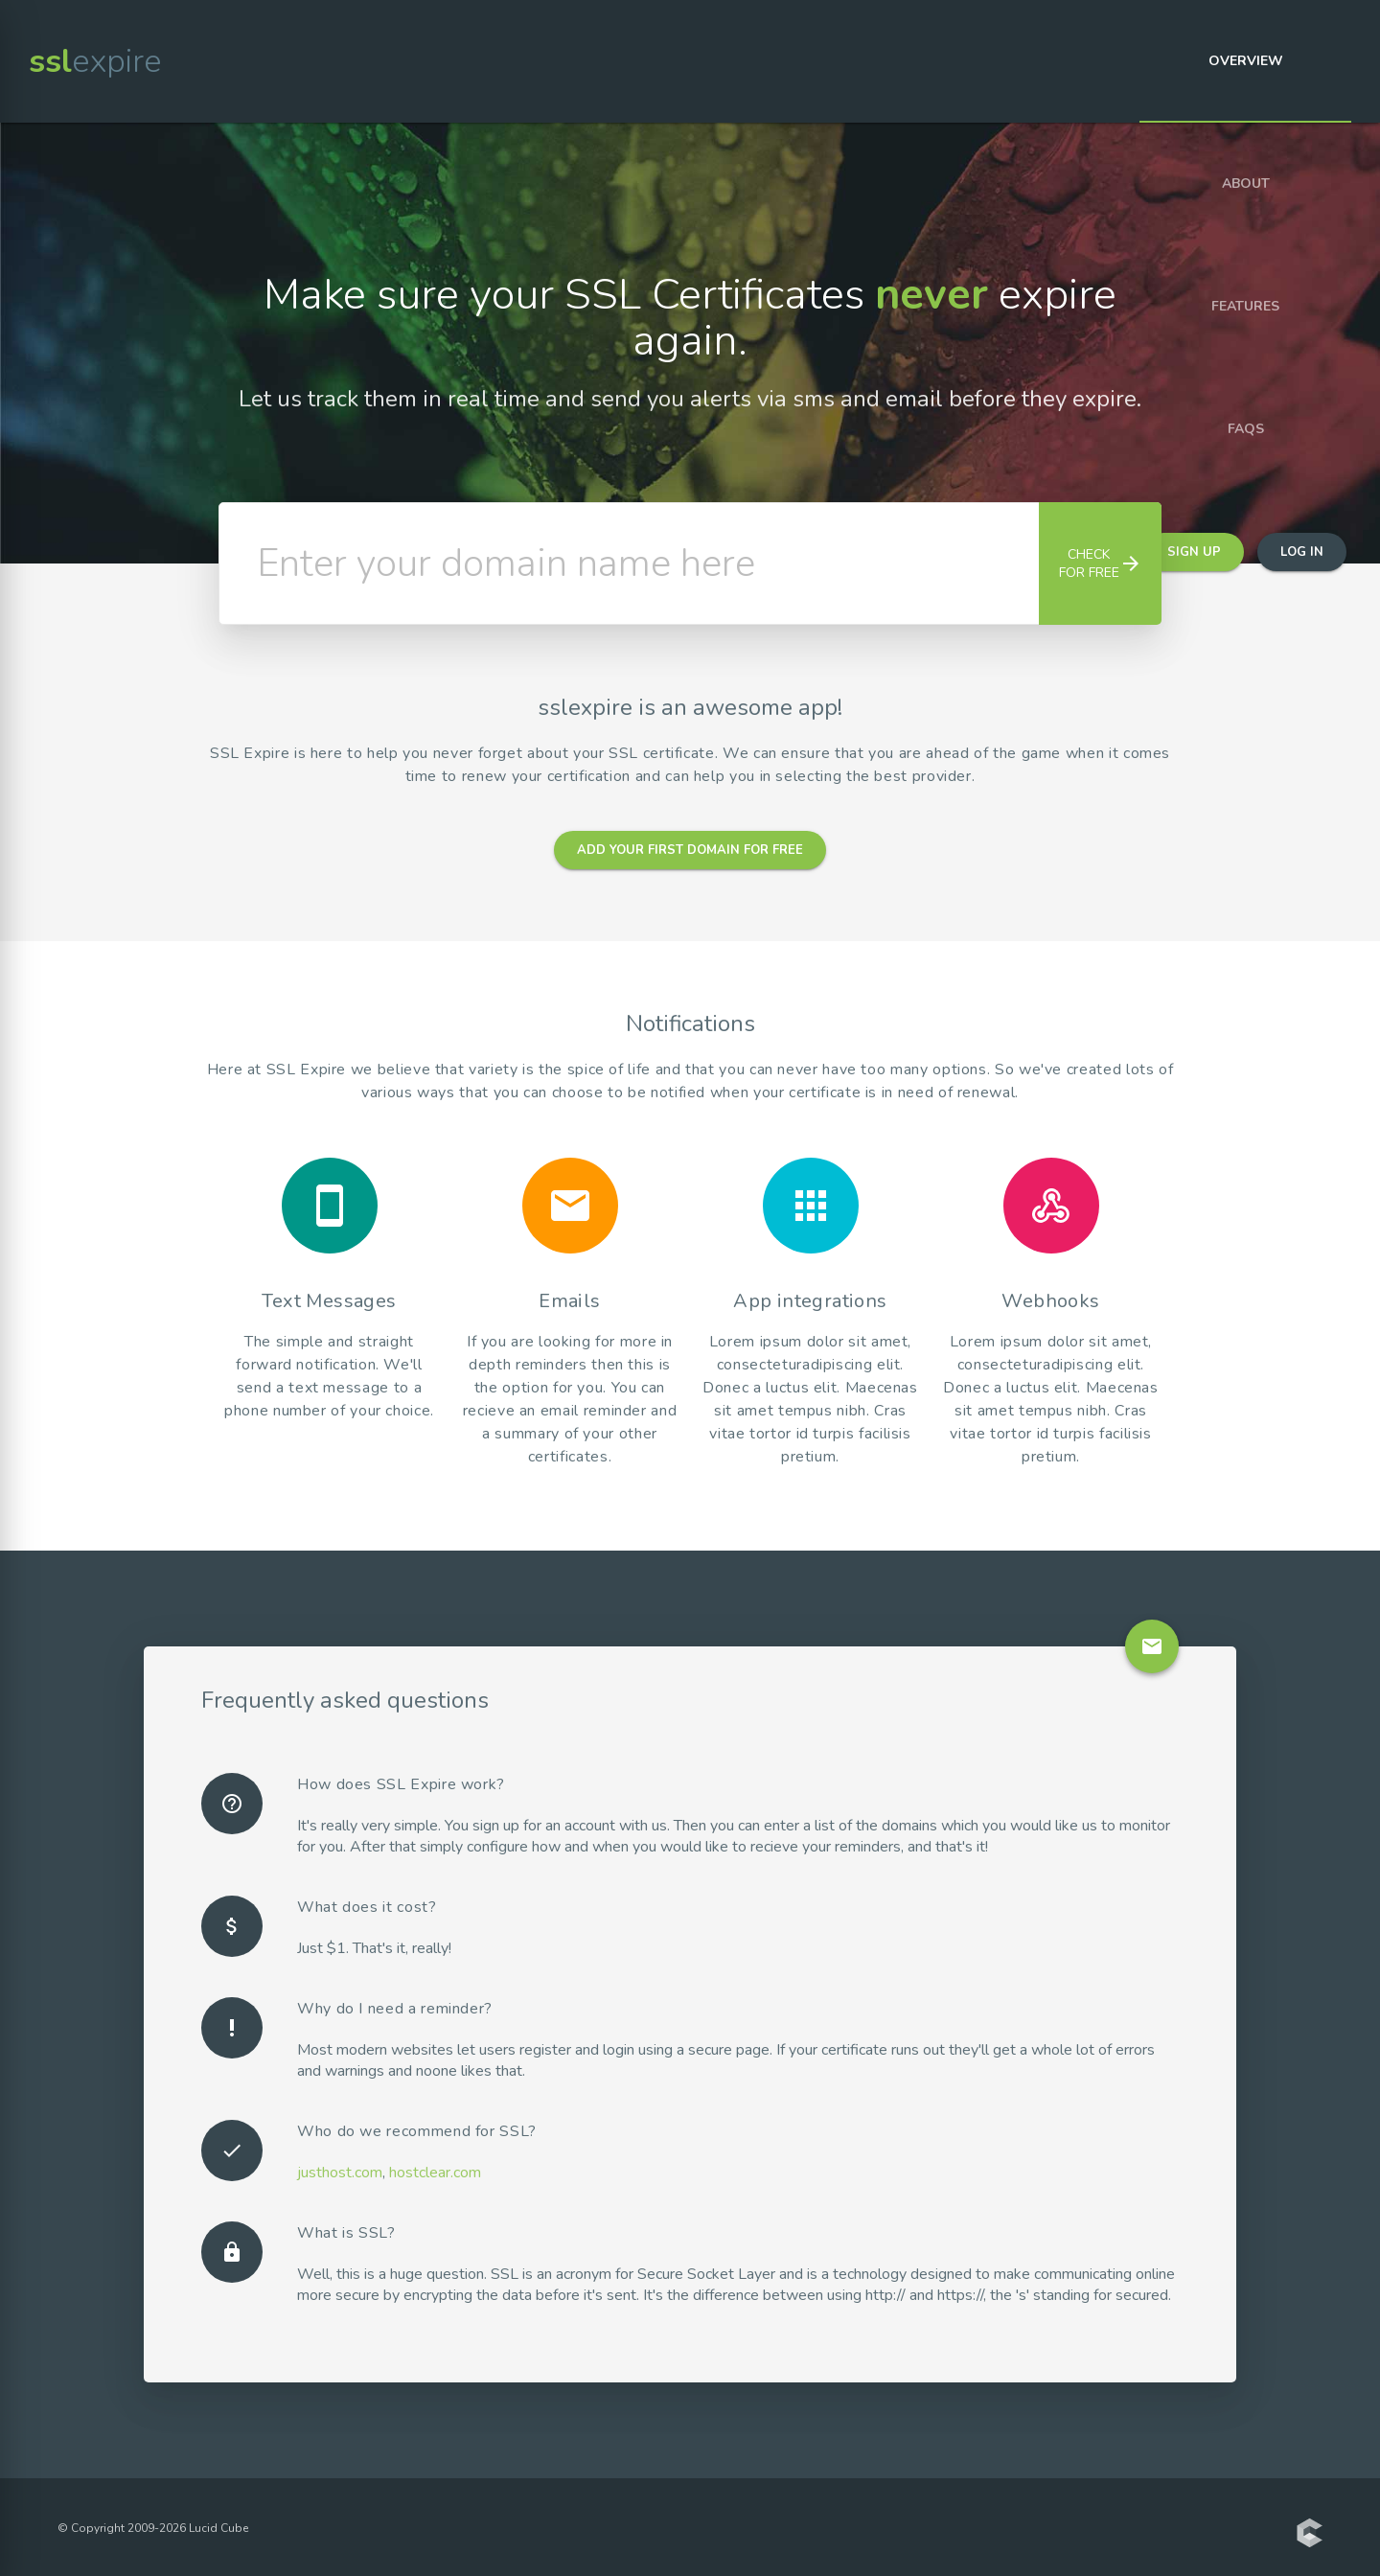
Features (1245, 306)
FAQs (1246, 429)
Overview (1245, 61)
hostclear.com (435, 2172)
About (1246, 183)
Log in (1301, 552)
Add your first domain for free (690, 850)
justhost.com (339, 2172)
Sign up (1194, 552)
